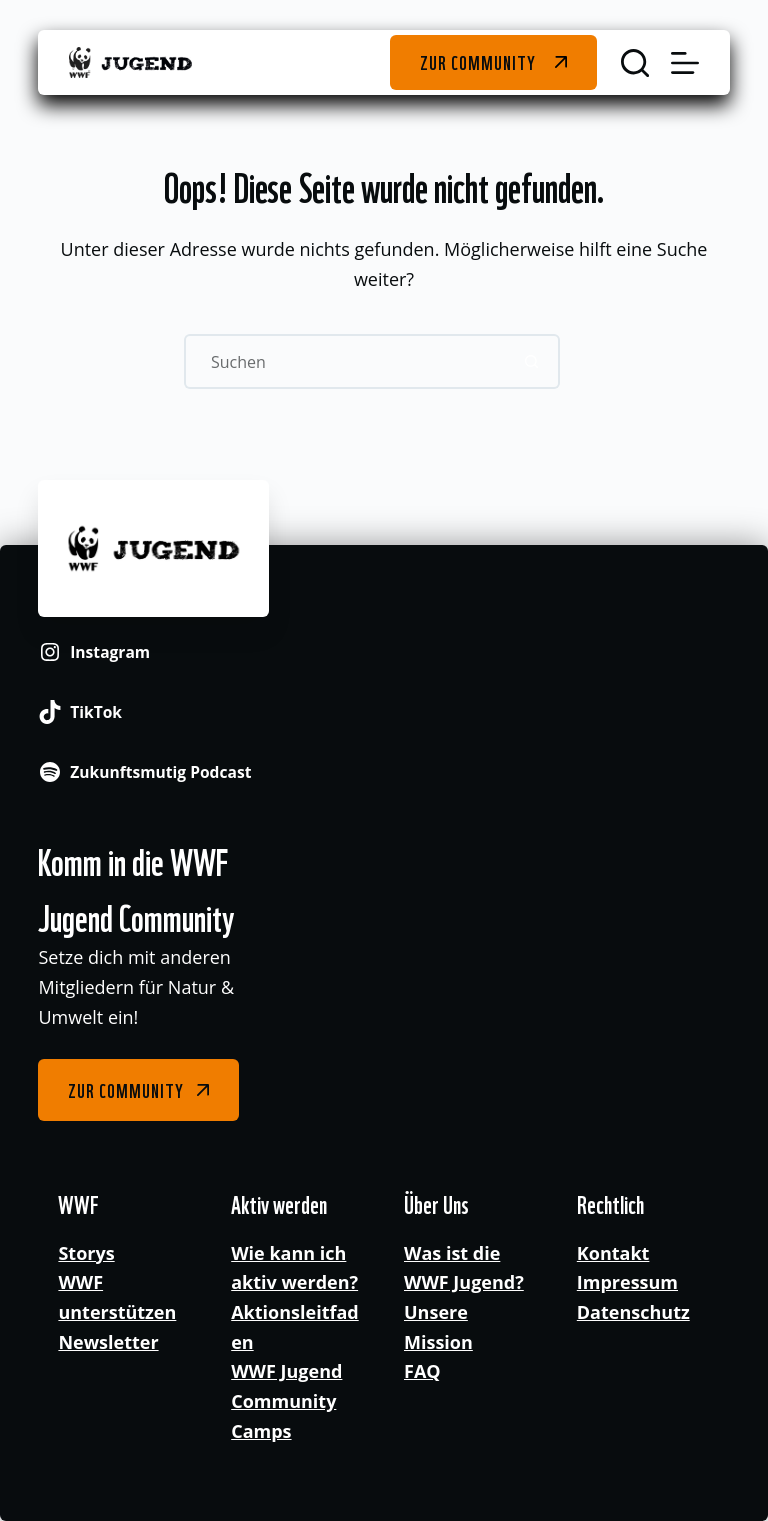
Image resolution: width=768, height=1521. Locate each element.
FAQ (422, 1371)
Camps (261, 1431)
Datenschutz (633, 1312)
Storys (86, 1253)
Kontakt (613, 1253)
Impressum (627, 1282)
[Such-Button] (532, 361)
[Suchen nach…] (344, 361)
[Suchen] (635, 63)
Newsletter (108, 1342)
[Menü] (685, 63)
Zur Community (477, 61)
